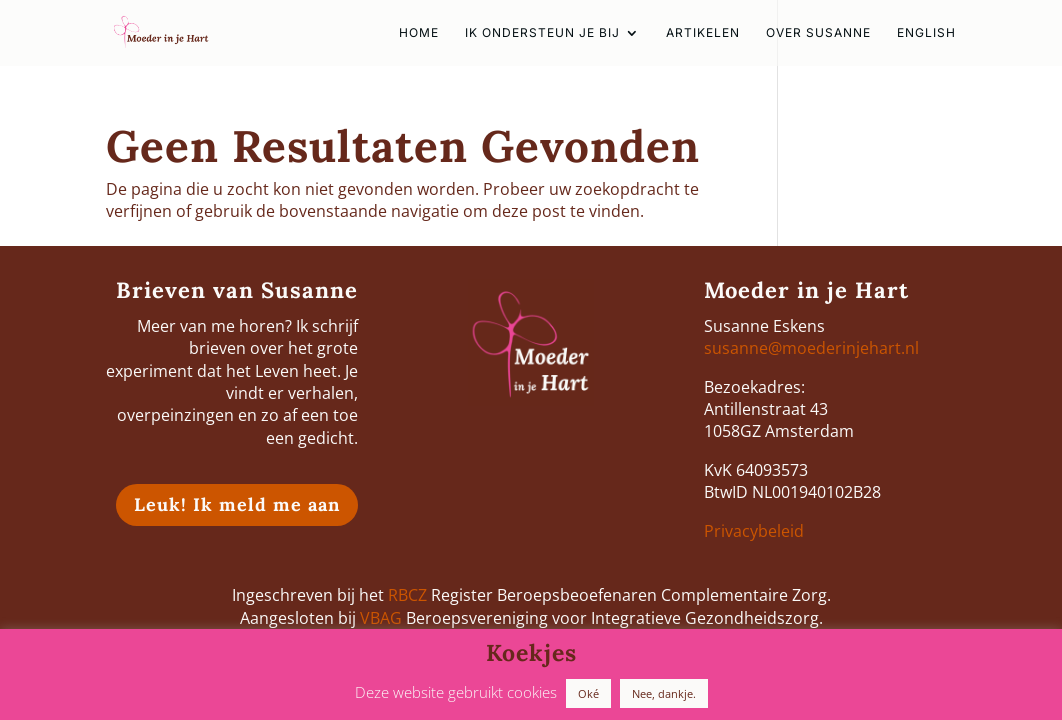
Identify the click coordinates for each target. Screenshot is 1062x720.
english (926, 33)
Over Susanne (818, 33)
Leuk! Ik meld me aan (237, 504)
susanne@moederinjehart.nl (811, 348)
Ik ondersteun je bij (542, 33)
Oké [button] (588, 693)
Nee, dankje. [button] (664, 693)
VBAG (381, 618)
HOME (419, 33)
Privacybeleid (754, 531)
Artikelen (703, 33)
